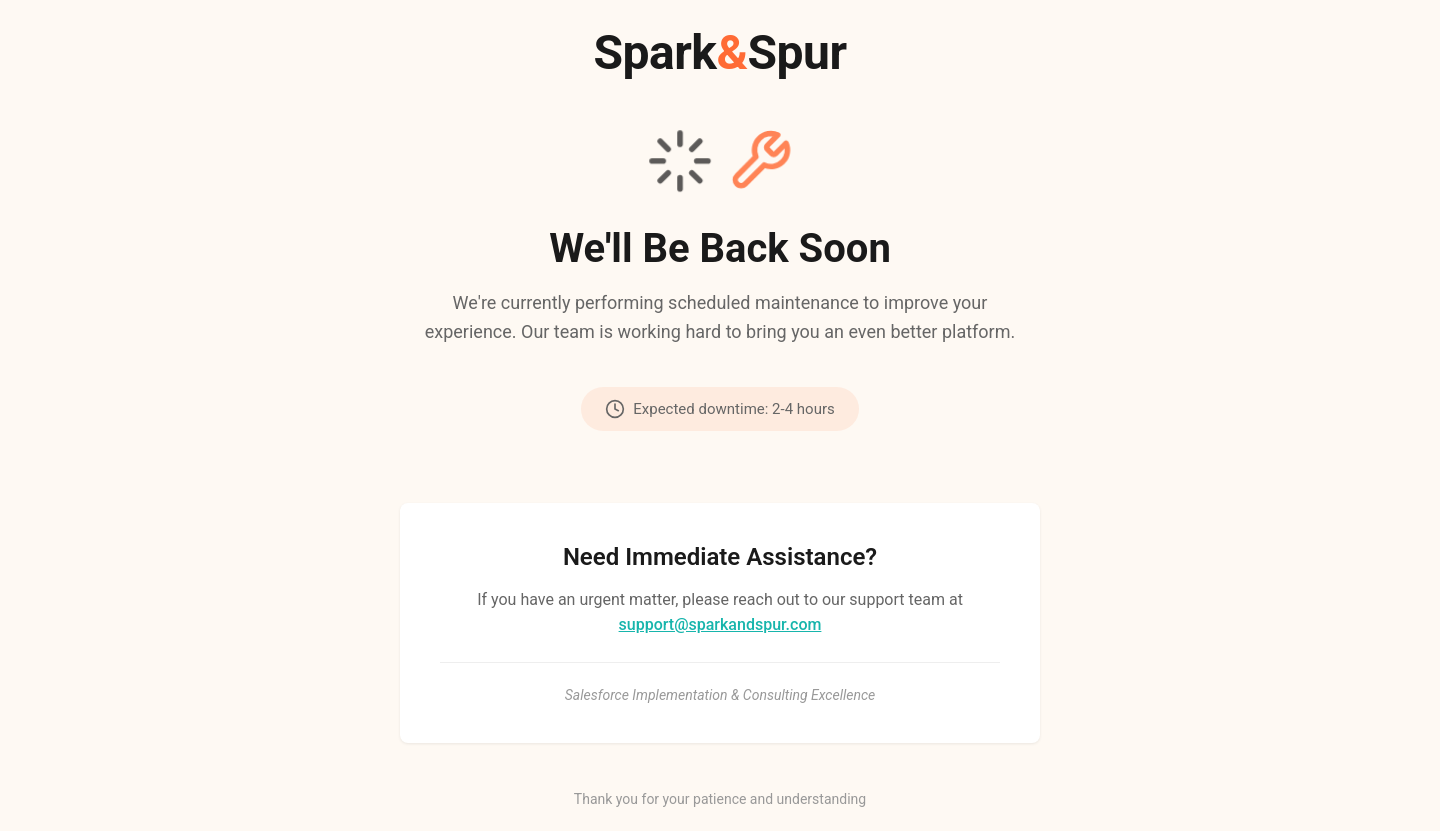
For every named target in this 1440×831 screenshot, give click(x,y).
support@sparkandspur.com (720, 624)
